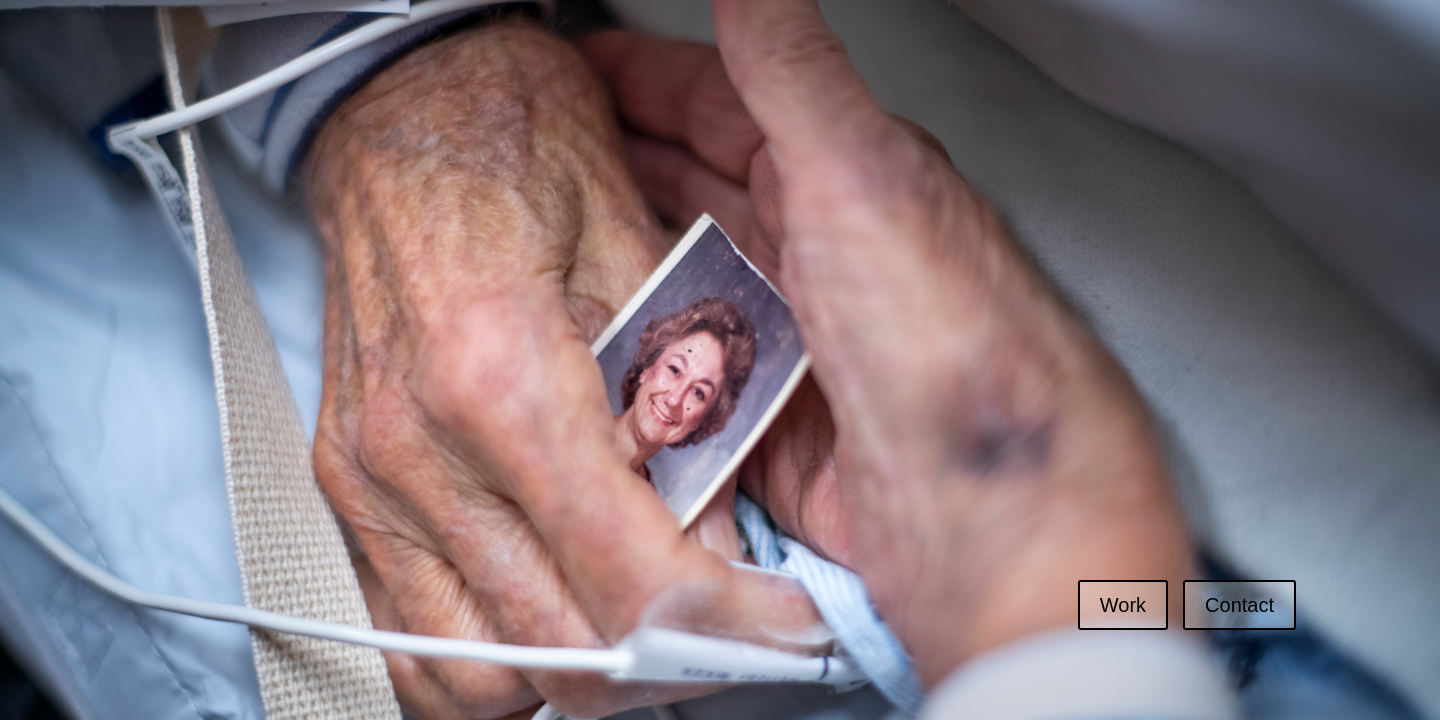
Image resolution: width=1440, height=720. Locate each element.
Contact (1239, 605)
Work (1123, 605)
